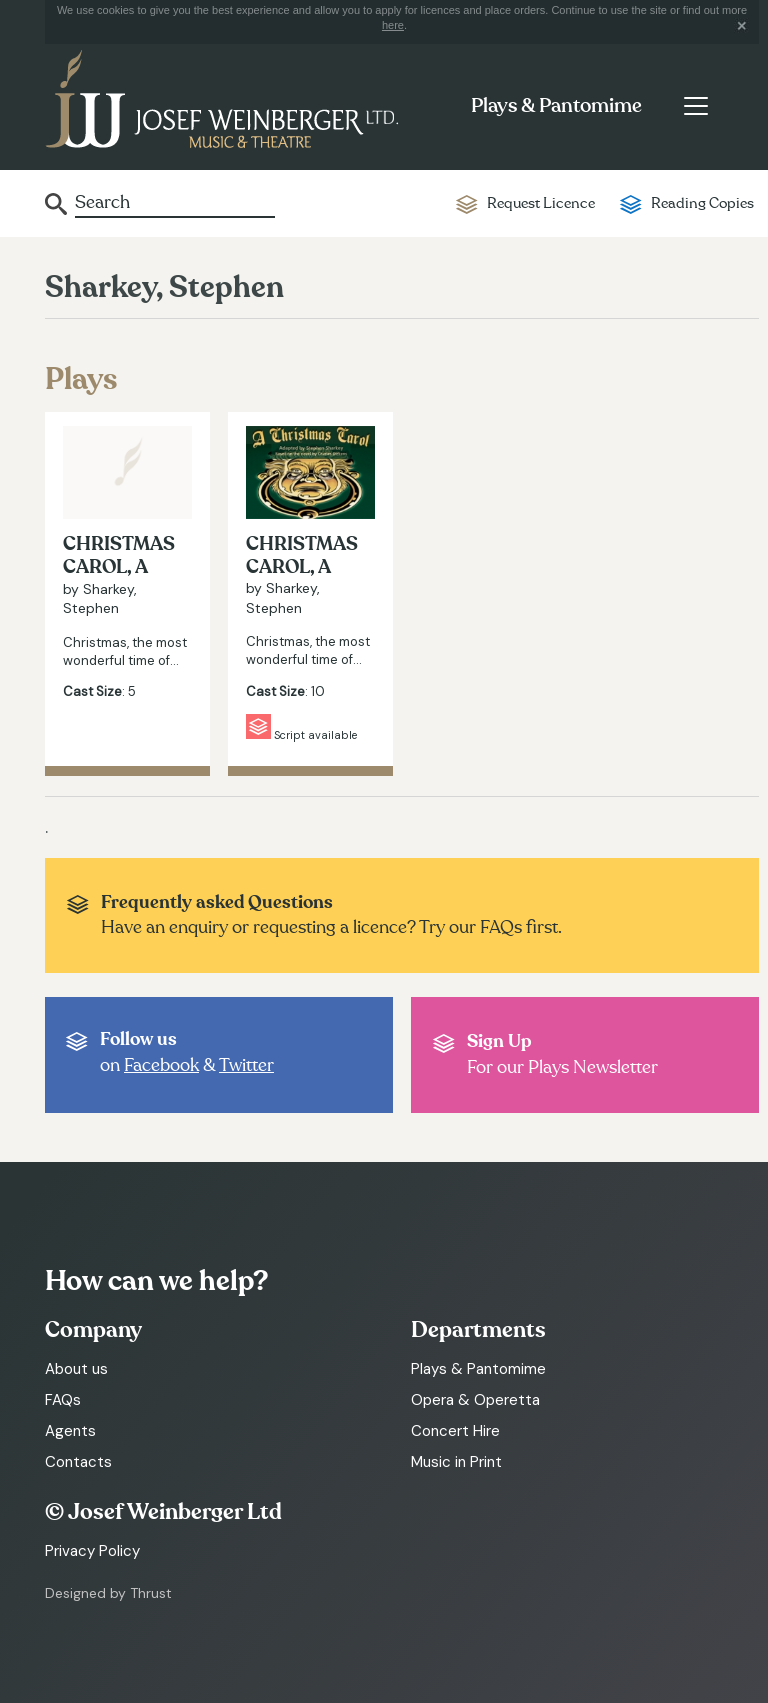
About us (76, 1369)
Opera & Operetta (475, 1400)
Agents (70, 1431)
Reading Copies (702, 203)
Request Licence (541, 203)
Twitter (246, 1065)
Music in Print (456, 1462)
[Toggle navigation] (695, 106)
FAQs (63, 1400)
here (393, 25)
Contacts (78, 1462)
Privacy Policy (92, 1551)
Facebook (161, 1065)
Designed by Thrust (108, 1593)
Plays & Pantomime (556, 106)
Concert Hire (455, 1431)
